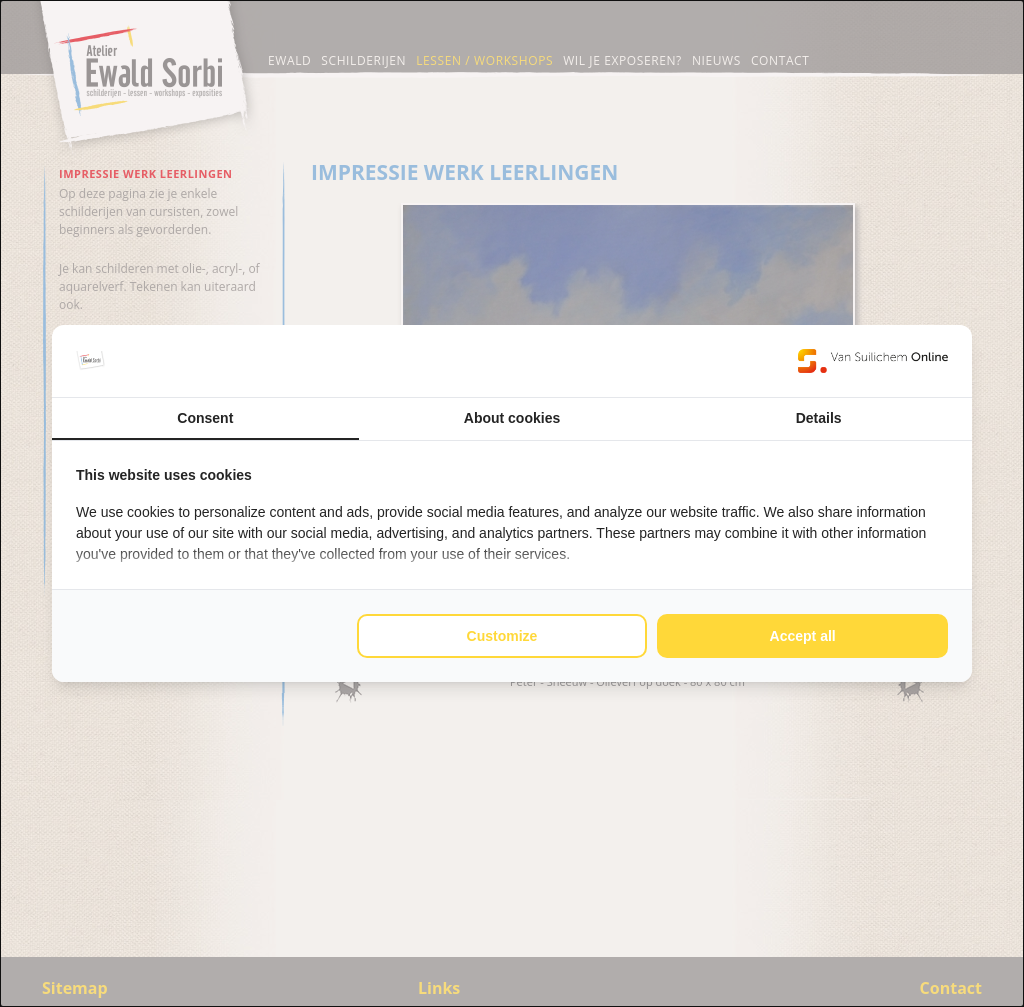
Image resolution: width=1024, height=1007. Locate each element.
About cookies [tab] (512, 418)
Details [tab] (819, 418)
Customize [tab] (502, 636)
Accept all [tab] (803, 636)
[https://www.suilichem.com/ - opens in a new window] (873, 361)
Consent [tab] (205, 418)
